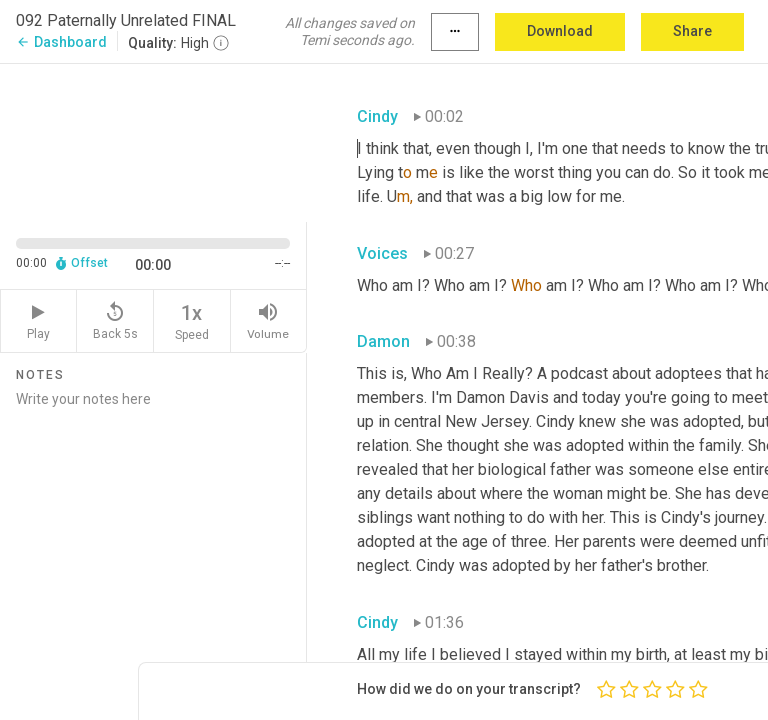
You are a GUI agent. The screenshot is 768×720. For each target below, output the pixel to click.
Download (560, 31)
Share (692, 31)
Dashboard (61, 42)
